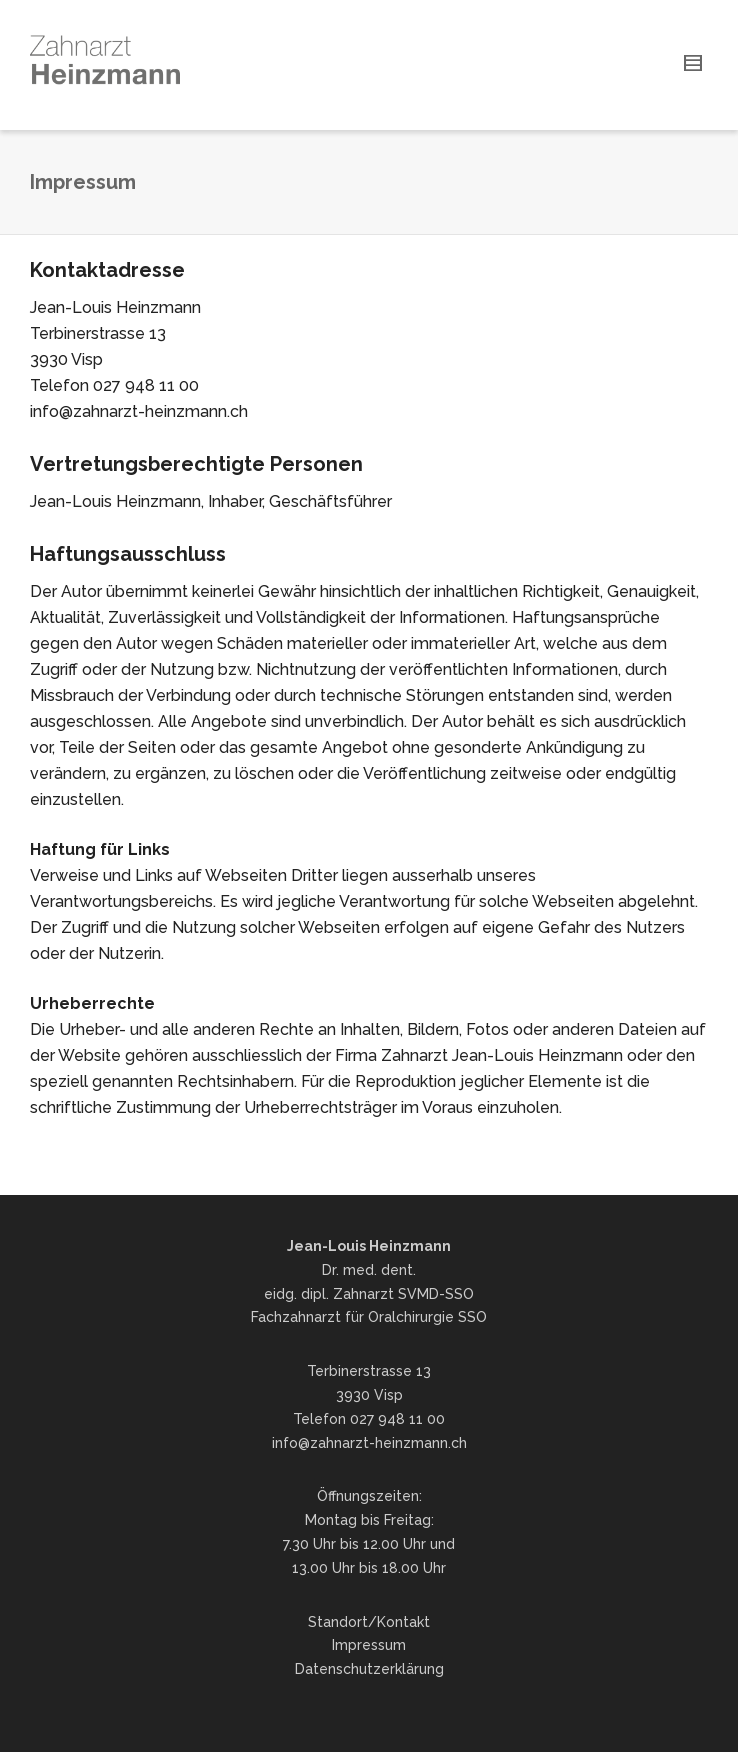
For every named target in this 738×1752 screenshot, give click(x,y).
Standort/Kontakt (369, 1622)
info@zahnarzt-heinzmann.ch (369, 1443)
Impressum (369, 1645)
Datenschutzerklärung (369, 1669)
